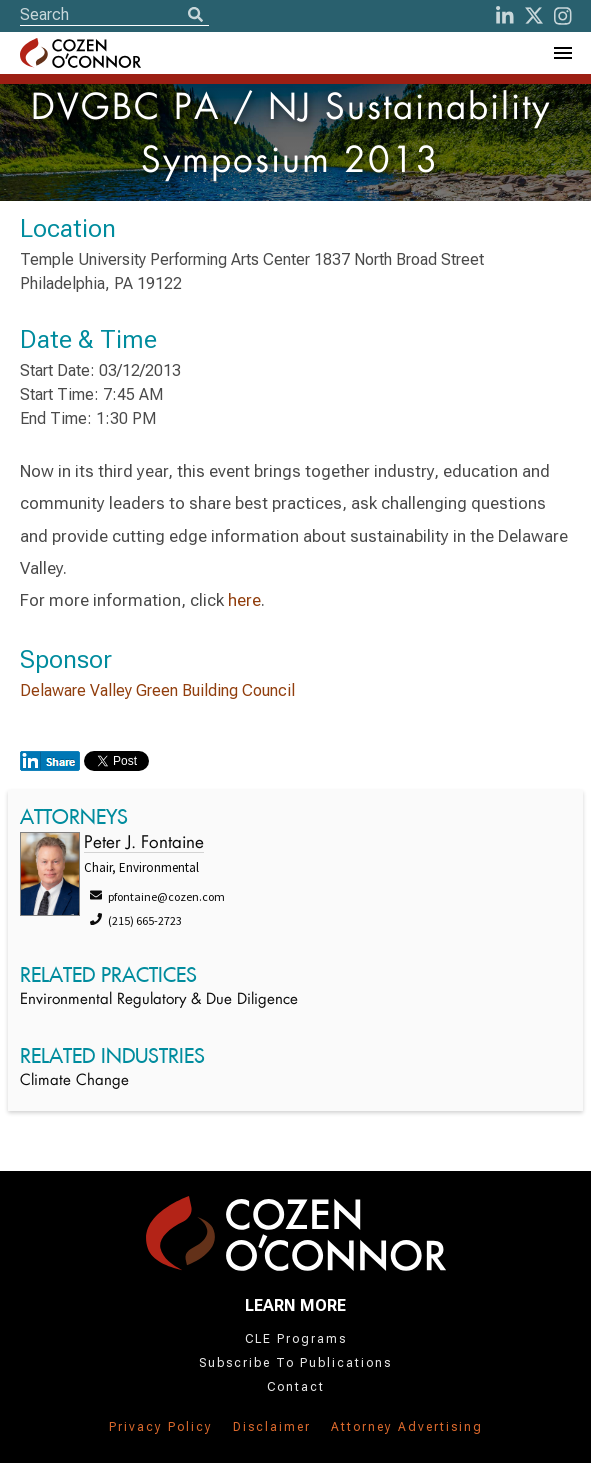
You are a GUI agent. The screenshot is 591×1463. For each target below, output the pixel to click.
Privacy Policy (161, 1427)
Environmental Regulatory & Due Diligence (159, 1000)
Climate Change (74, 1081)
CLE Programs (296, 1339)
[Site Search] (114, 14)
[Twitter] (534, 16)
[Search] (195, 16)
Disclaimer (272, 1427)
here (244, 600)
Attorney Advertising (407, 1427)
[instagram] (563, 16)
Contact (296, 1387)
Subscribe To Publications (295, 1363)
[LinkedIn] (505, 16)
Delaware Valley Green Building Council (157, 690)
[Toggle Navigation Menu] (562, 53)
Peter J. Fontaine (144, 843)
